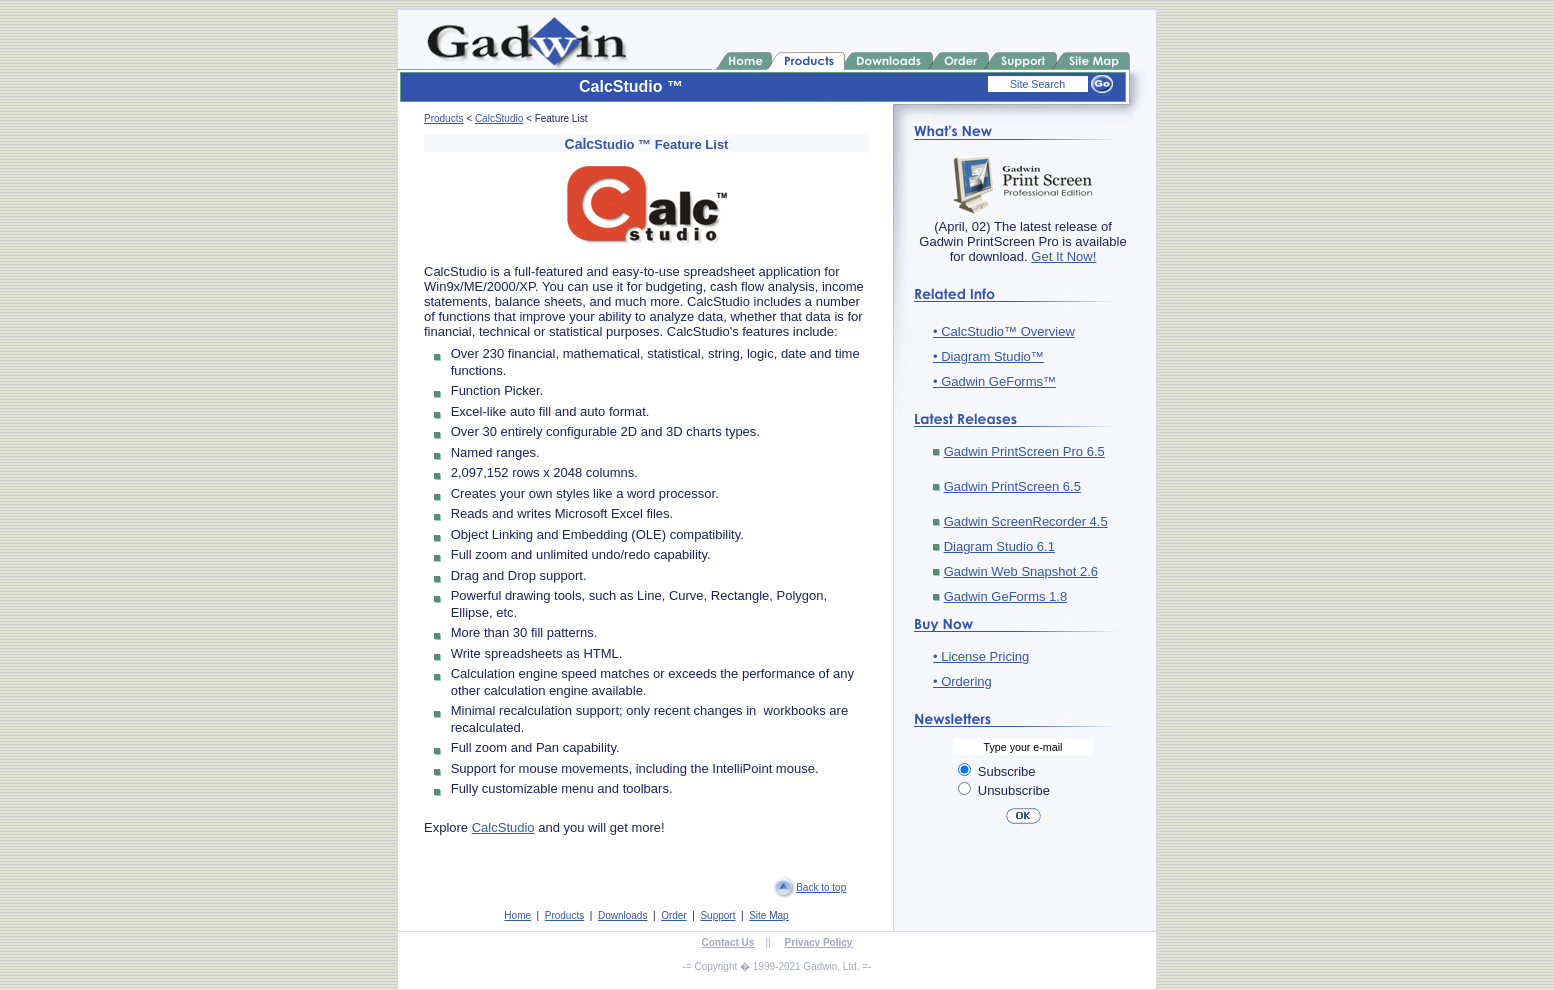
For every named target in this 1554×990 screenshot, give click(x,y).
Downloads (622, 915)
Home (517, 915)
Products (443, 118)
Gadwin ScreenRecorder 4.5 (1026, 521)
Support (717, 915)
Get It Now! (1063, 256)
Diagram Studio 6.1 (999, 546)
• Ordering (962, 681)
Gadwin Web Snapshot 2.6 (1021, 571)
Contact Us (728, 942)
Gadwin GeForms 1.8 (1006, 596)
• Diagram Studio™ (988, 356)
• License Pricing (981, 656)
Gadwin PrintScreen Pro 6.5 (1024, 451)
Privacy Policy (819, 942)
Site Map (768, 915)
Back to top (821, 887)
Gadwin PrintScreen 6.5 (1012, 486)
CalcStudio (499, 118)
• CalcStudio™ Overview (1004, 331)
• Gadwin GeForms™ (994, 381)
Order (674, 915)
